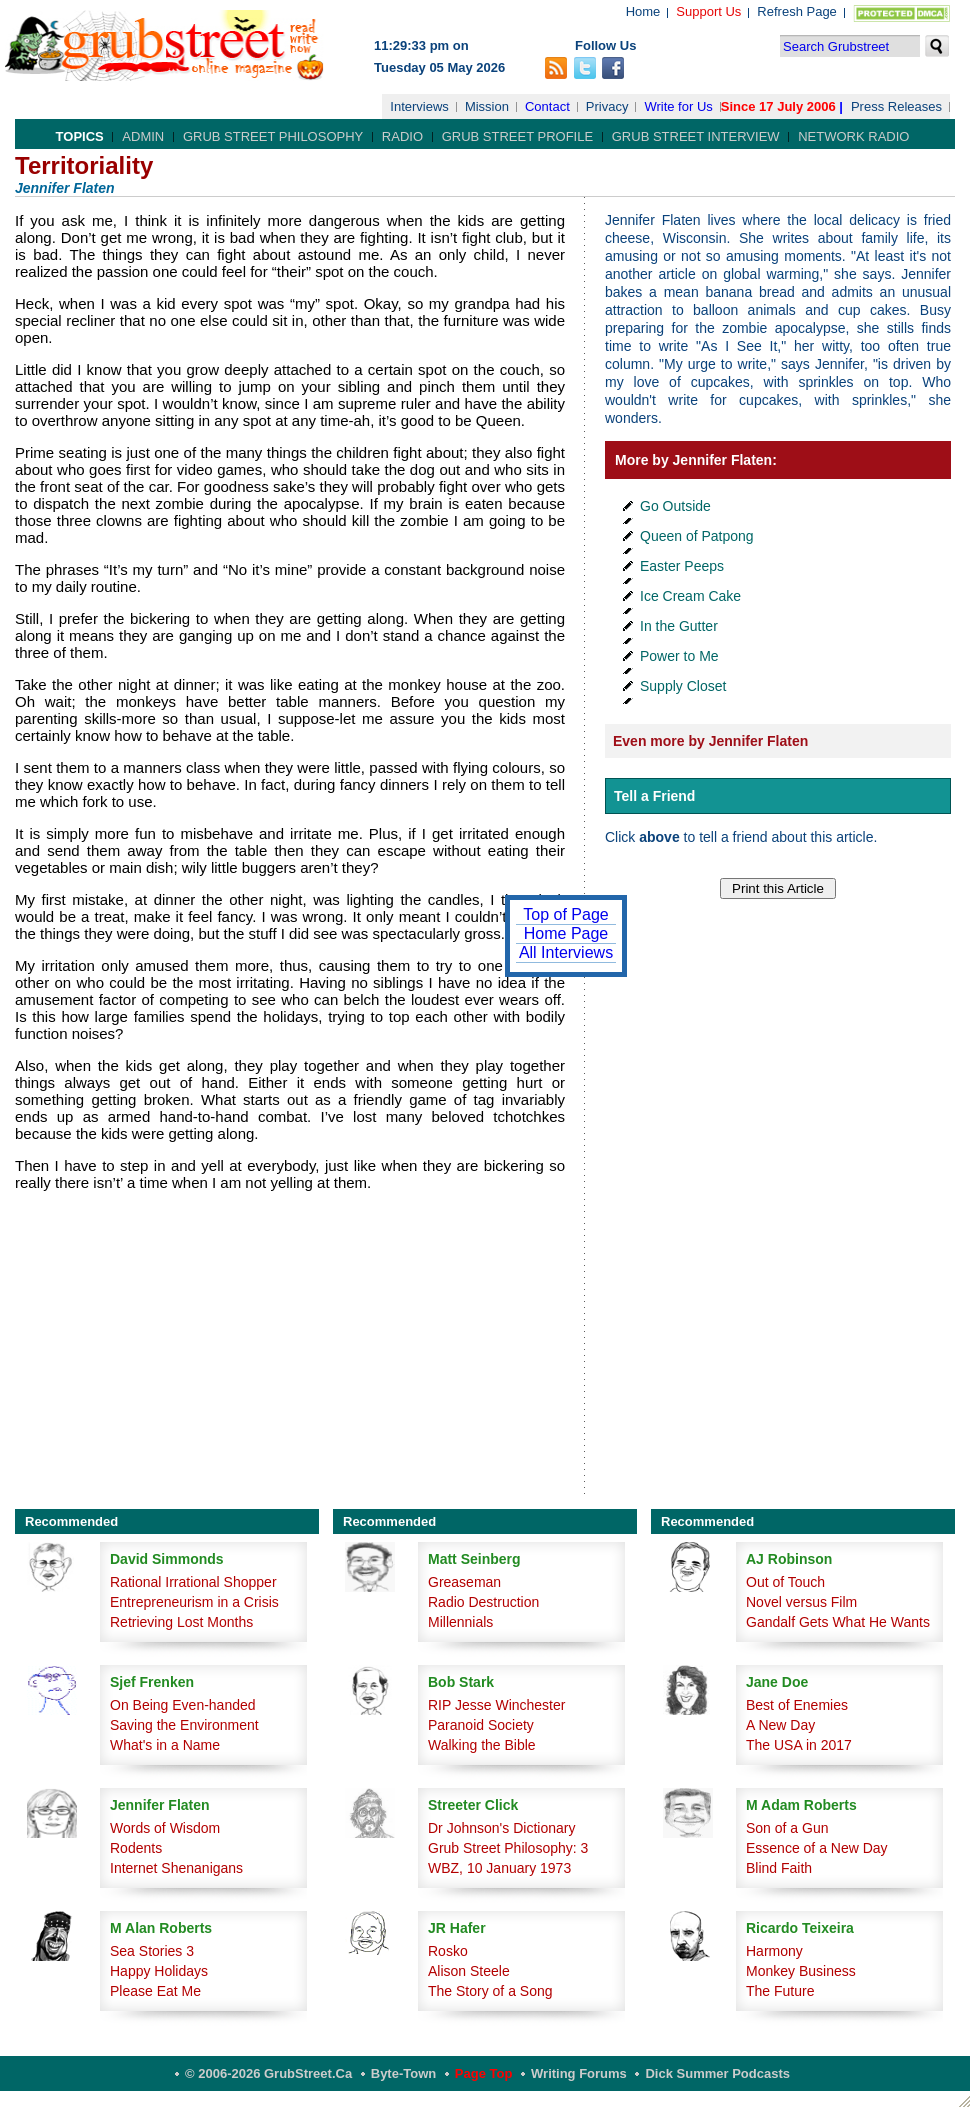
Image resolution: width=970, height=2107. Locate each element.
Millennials (460, 1622)
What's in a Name (165, 1745)
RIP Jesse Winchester (496, 1705)
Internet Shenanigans (176, 1868)
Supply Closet (683, 686)
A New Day (780, 1725)
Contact (547, 106)
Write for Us (678, 106)
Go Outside (675, 506)
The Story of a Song (490, 1991)
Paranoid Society (481, 1725)
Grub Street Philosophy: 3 (508, 1848)
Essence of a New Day (817, 1848)
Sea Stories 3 (152, 1951)
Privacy (607, 106)
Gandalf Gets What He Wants (838, 1622)
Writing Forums (579, 2073)
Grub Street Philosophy (273, 136)
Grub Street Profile (517, 136)
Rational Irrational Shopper (193, 1582)
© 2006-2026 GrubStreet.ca (268, 2073)
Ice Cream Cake (690, 596)
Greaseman (464, 1582)
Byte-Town (403, 2073)
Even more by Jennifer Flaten (710, 741)
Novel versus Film (801, 1602)
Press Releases (896, 106)
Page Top (484, 2073)
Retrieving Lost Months (181, 1622)
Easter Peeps (682, 566)
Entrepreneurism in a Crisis (194, 1602)
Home (643, 11)
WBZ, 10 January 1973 (499, 1868)
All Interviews (566, 952)
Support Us (708, 11)
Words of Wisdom (165, 1828)
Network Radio (853, 136)
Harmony (774, 1951)
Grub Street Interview (696, 136)
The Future (780, 1991)
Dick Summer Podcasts (717, 2073)
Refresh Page (797, 11)
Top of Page (565, 914)
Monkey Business (801, 1971)
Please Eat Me (155, 1991)
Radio (402, 136)
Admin (143, 136)
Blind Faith (779, 1868)
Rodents (136, 1848)
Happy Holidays (159, 1971)
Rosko (448, 1951)
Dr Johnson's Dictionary (501, 1828)
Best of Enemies (797, 1705)
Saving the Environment (184, 1725)
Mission (487, 106)
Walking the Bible (482, 1745)
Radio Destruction (483, 1602)
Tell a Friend (654, 796)
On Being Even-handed (183, 1705)
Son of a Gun (787, 1828)
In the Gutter (679, 626)
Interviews (419, 106)
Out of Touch (785, 1582)
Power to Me (679, 656)
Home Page (566, 933)
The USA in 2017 (799, 1745)
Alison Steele (469, 1971)
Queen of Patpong (697, 536)
